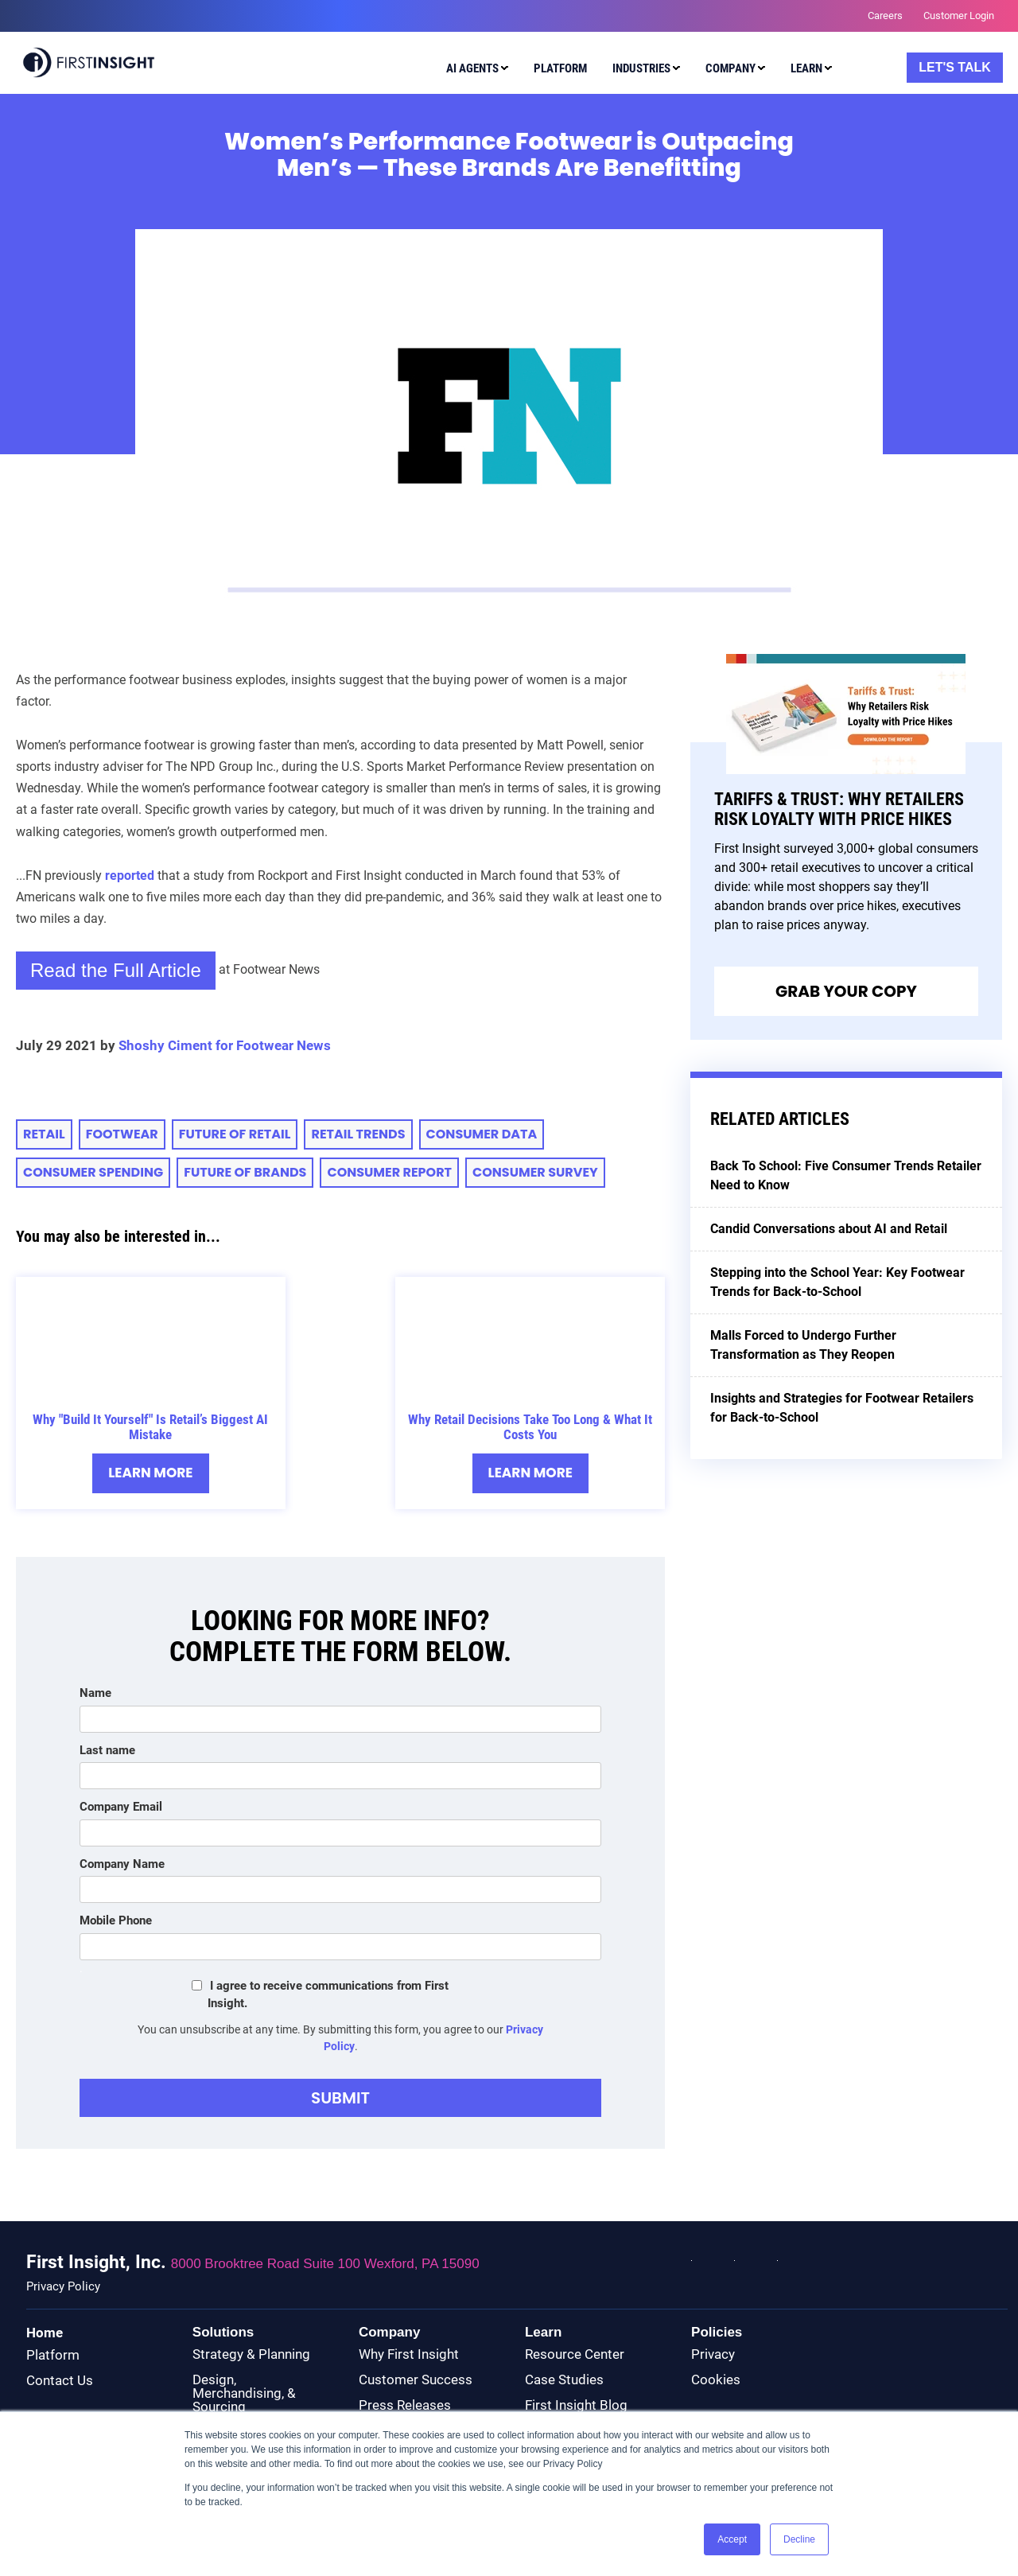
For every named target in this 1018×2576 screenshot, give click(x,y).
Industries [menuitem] (641, 68)
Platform (53, 2355)
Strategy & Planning (251, 2354)
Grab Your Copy (846, 991)
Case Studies (564, 2379)
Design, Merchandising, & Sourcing (244, 2393)
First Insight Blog (576, 2405)
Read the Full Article (115, 970)
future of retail (235, 1134)
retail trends (358, 1134)
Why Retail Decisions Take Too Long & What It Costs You (530, 1426)
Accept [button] (732, 2539)
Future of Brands (245, 1172)
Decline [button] (799, 2539)
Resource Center (574, 2354)
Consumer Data (482, 1134)
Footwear (122, 1134)
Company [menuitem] (730, 68)
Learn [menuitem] (806, 68)
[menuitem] (473, 71)
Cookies (715, 2379)
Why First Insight (409, 2354)
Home (44, 2333)
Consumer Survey (535, 1172)
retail (44, 1134)
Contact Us (59, 2380)
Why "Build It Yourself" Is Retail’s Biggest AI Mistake (150, 1426)
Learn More (150, 1472)
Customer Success (415, 2379)
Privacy (713, 2354)
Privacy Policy (63, 2287)
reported (129, 875)
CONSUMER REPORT (389, 1172)
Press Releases (405, 2405)
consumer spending (93, 1172)
